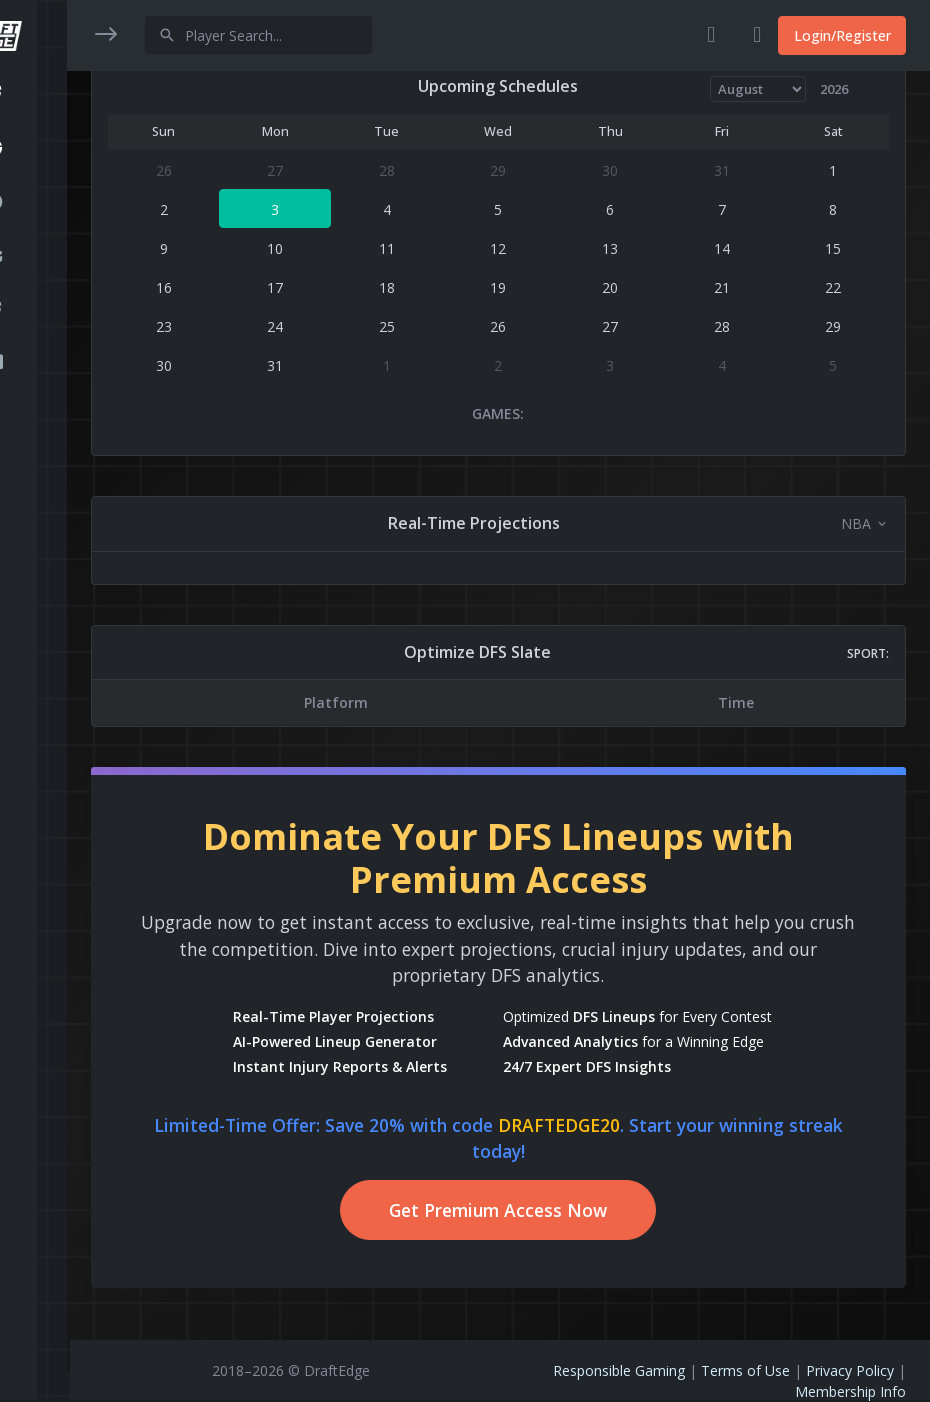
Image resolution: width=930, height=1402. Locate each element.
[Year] (842, 89)
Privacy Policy (850, 1370)
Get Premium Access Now (500, 1210)
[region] (34, 687)
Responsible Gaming (619, 1370)
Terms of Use (745, 1370)
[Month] (758, 89)
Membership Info (850, 1391)
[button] (34, 97)
